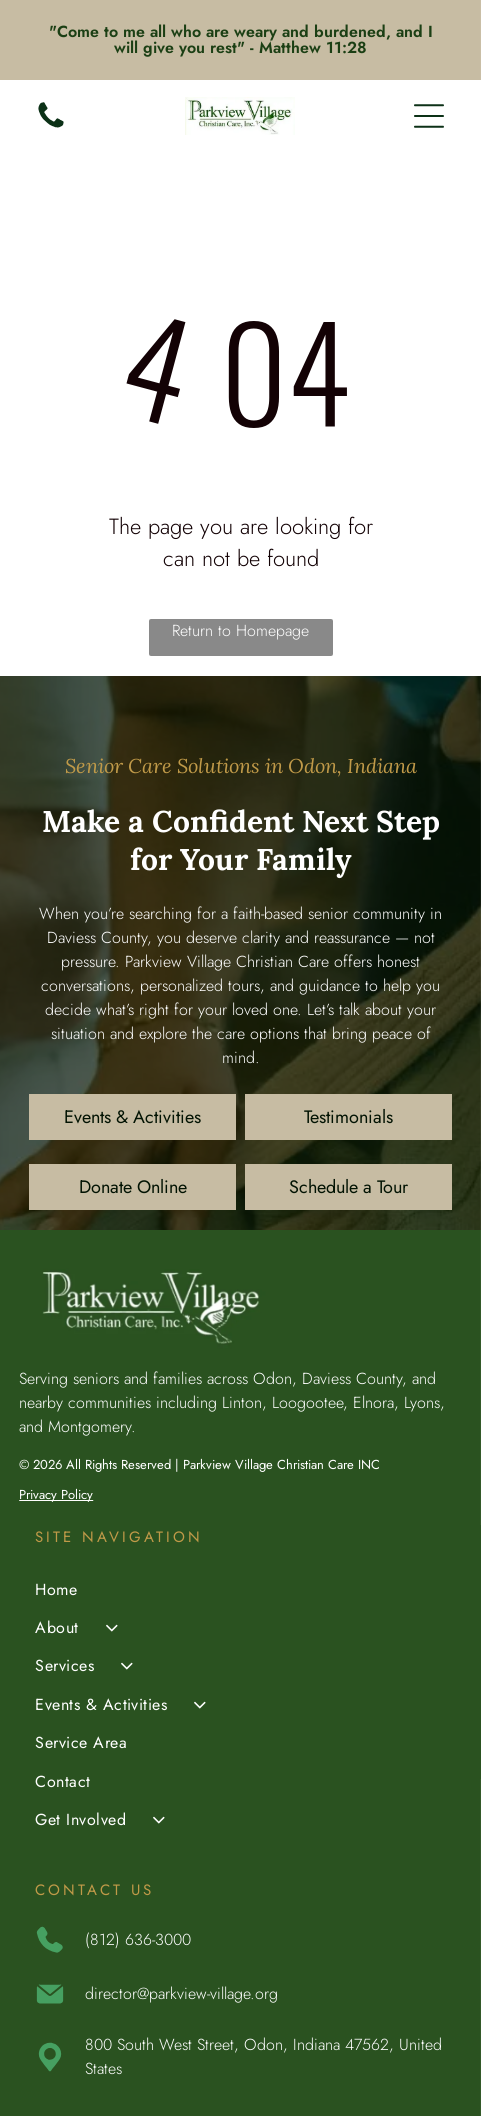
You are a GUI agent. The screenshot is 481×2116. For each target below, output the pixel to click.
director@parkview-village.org (181, 1993)
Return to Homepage (240, 630)
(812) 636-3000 (138, 1939)
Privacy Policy (56, 1494)
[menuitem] (240, 1591)
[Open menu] (429, 116)
